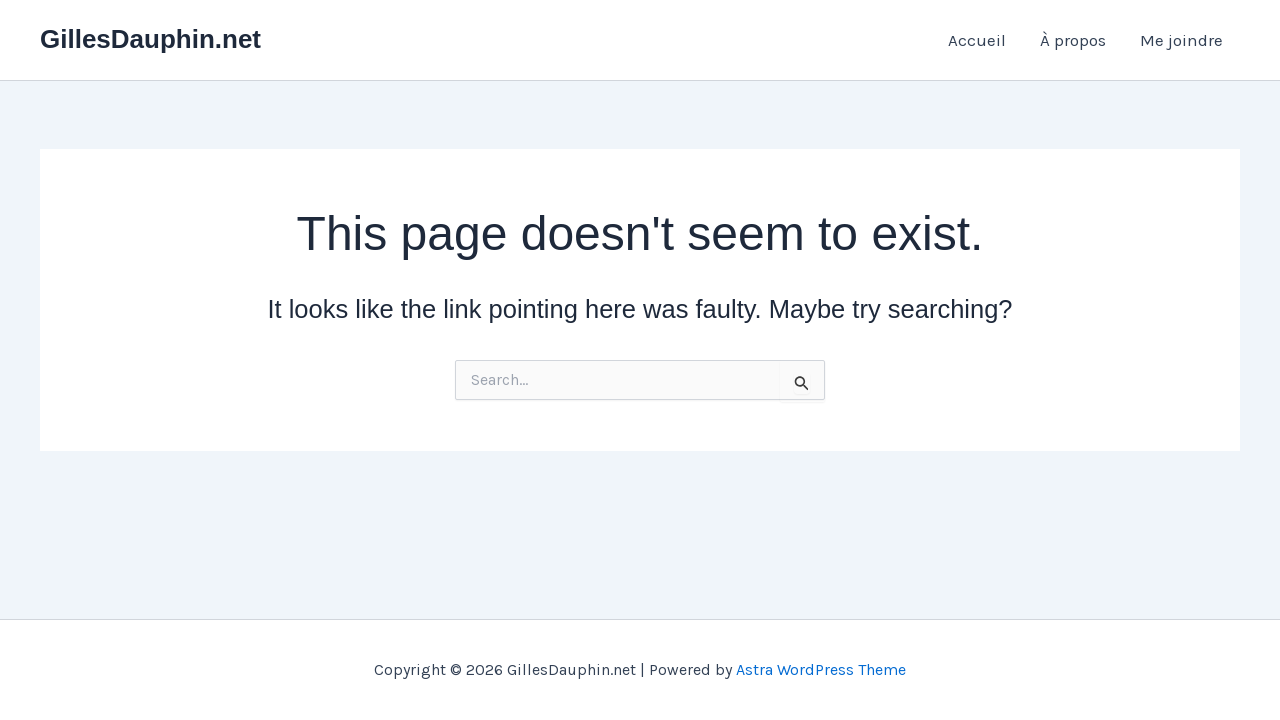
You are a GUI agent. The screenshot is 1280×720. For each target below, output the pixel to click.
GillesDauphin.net (150, 39)
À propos (1073, 40)
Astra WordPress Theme (821, 669)
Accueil (977, 40)
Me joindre (1181, 40)
